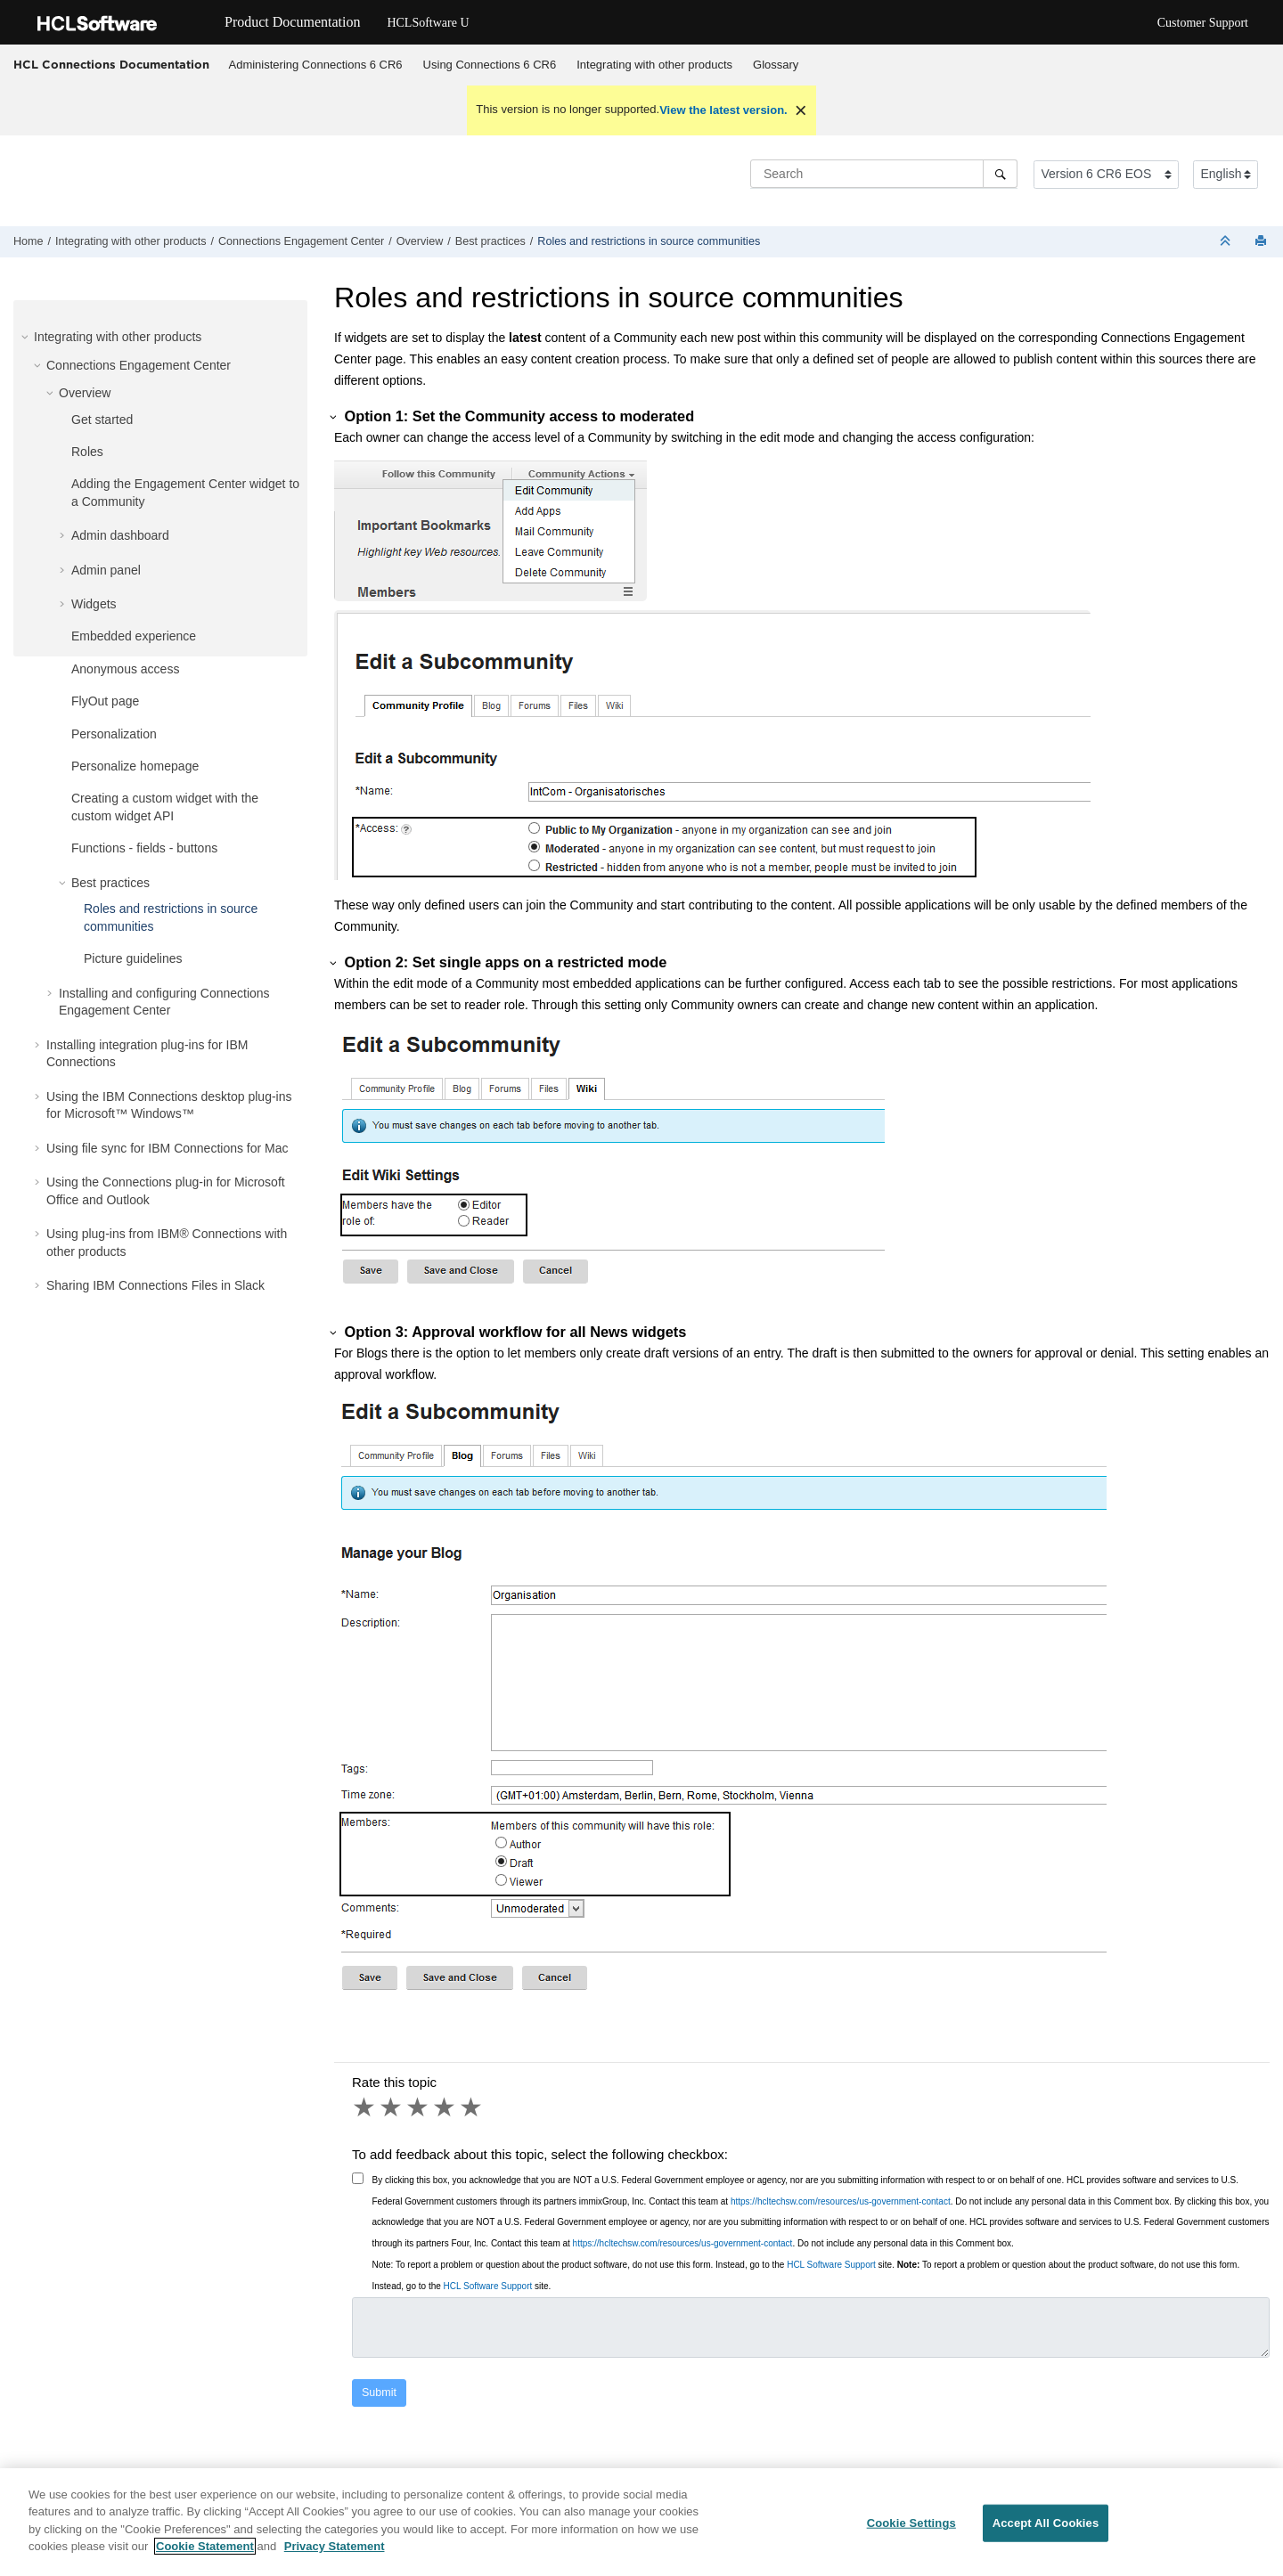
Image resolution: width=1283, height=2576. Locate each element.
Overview (419, 241)
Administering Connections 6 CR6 (316, 64)
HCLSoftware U (428, 22)
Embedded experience (133, 636)
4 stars (445, 2107)
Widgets (94, 604)
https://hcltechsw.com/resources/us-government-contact (841, 2201)
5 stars (472, 2107)
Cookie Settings (911, 2529)
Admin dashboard (120, 535)
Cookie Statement (205, 2553)
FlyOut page (105, 701)
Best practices (490, 241)
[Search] (1000, 173)
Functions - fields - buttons (144, 848)
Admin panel (106, 570)
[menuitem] (315, 65)
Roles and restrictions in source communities (648, 241)
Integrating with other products (654, 64)
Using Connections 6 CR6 (490, 64)
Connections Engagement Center (301, 241)
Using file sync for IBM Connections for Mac (167, 1148)
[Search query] (883, 173)
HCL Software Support (831, 2265)
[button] (27, 336)
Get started (102, 419)
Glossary (775, 64)
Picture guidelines (133, 958)
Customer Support (1202, 22)
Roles (87, 451)
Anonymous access (125, 669)
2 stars (392, 2107)
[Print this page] (1262, 242)
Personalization (114, 734)
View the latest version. (723, 110)
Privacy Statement (334, 2553)
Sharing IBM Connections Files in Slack (155, 1285)
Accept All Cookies (1046, 2529)
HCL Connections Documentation (111, 64)
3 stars (418, 2107)
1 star (365, 2107)
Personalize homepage (135, 766)
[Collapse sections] (1226, 242)
